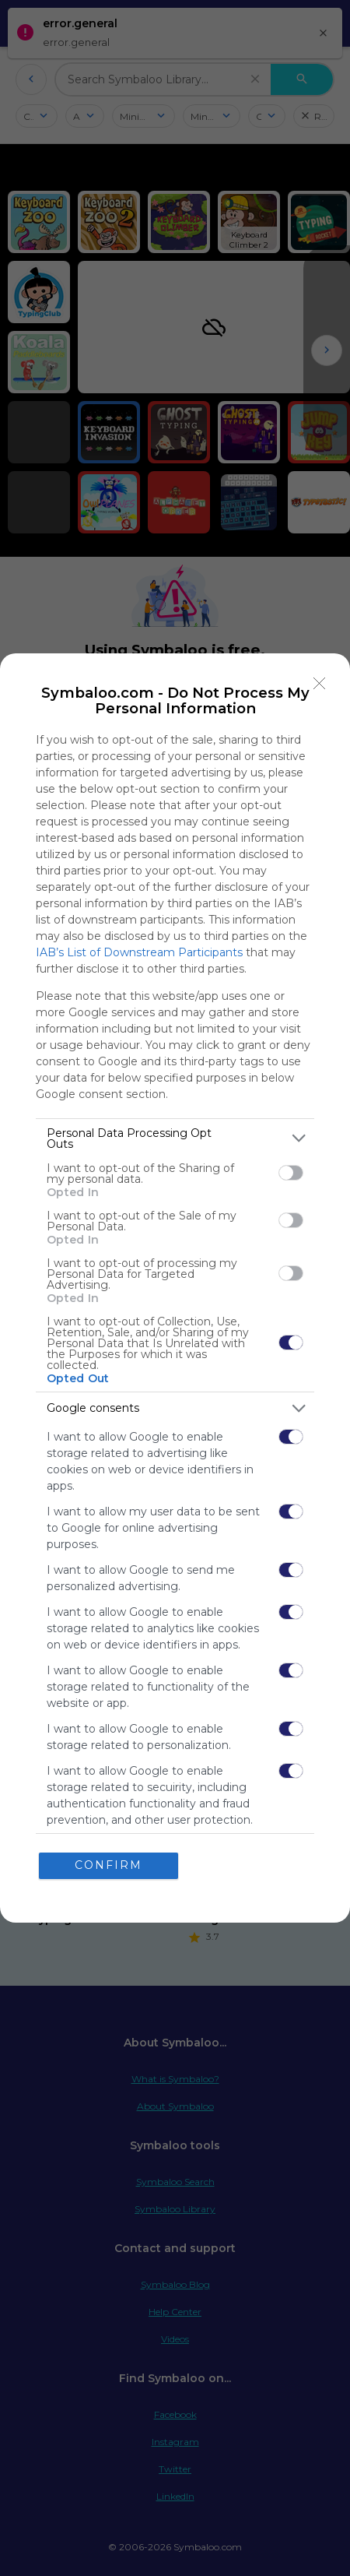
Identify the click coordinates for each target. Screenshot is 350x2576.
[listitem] (175, 1136)
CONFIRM (111, 1866)
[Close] (319, 681)
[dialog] (175, 1288)
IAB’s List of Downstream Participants (139, 950)
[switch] (290, 1171)
